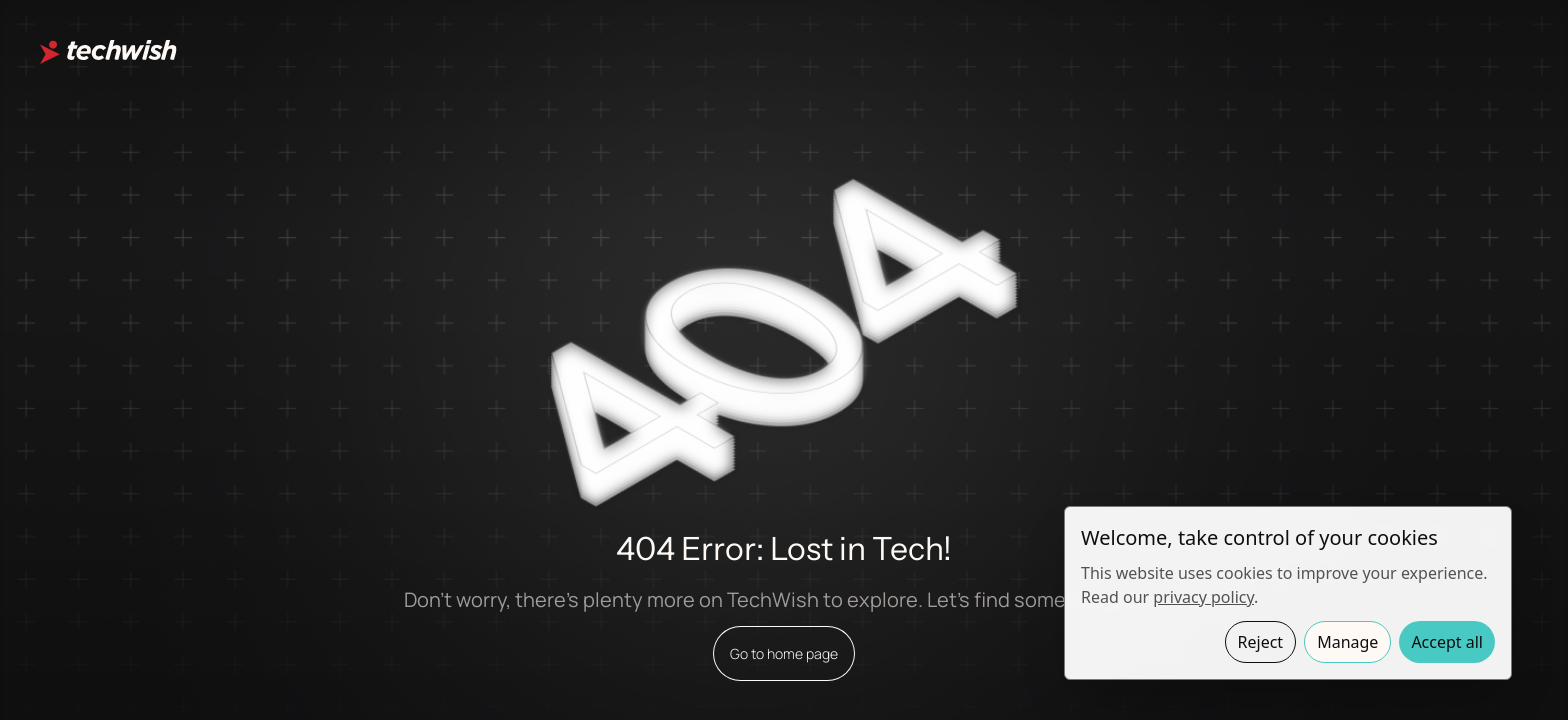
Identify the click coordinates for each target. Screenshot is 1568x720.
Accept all (1447, 642)
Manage (1347, 642)
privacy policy (1203, 597)
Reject (1261, 642)
